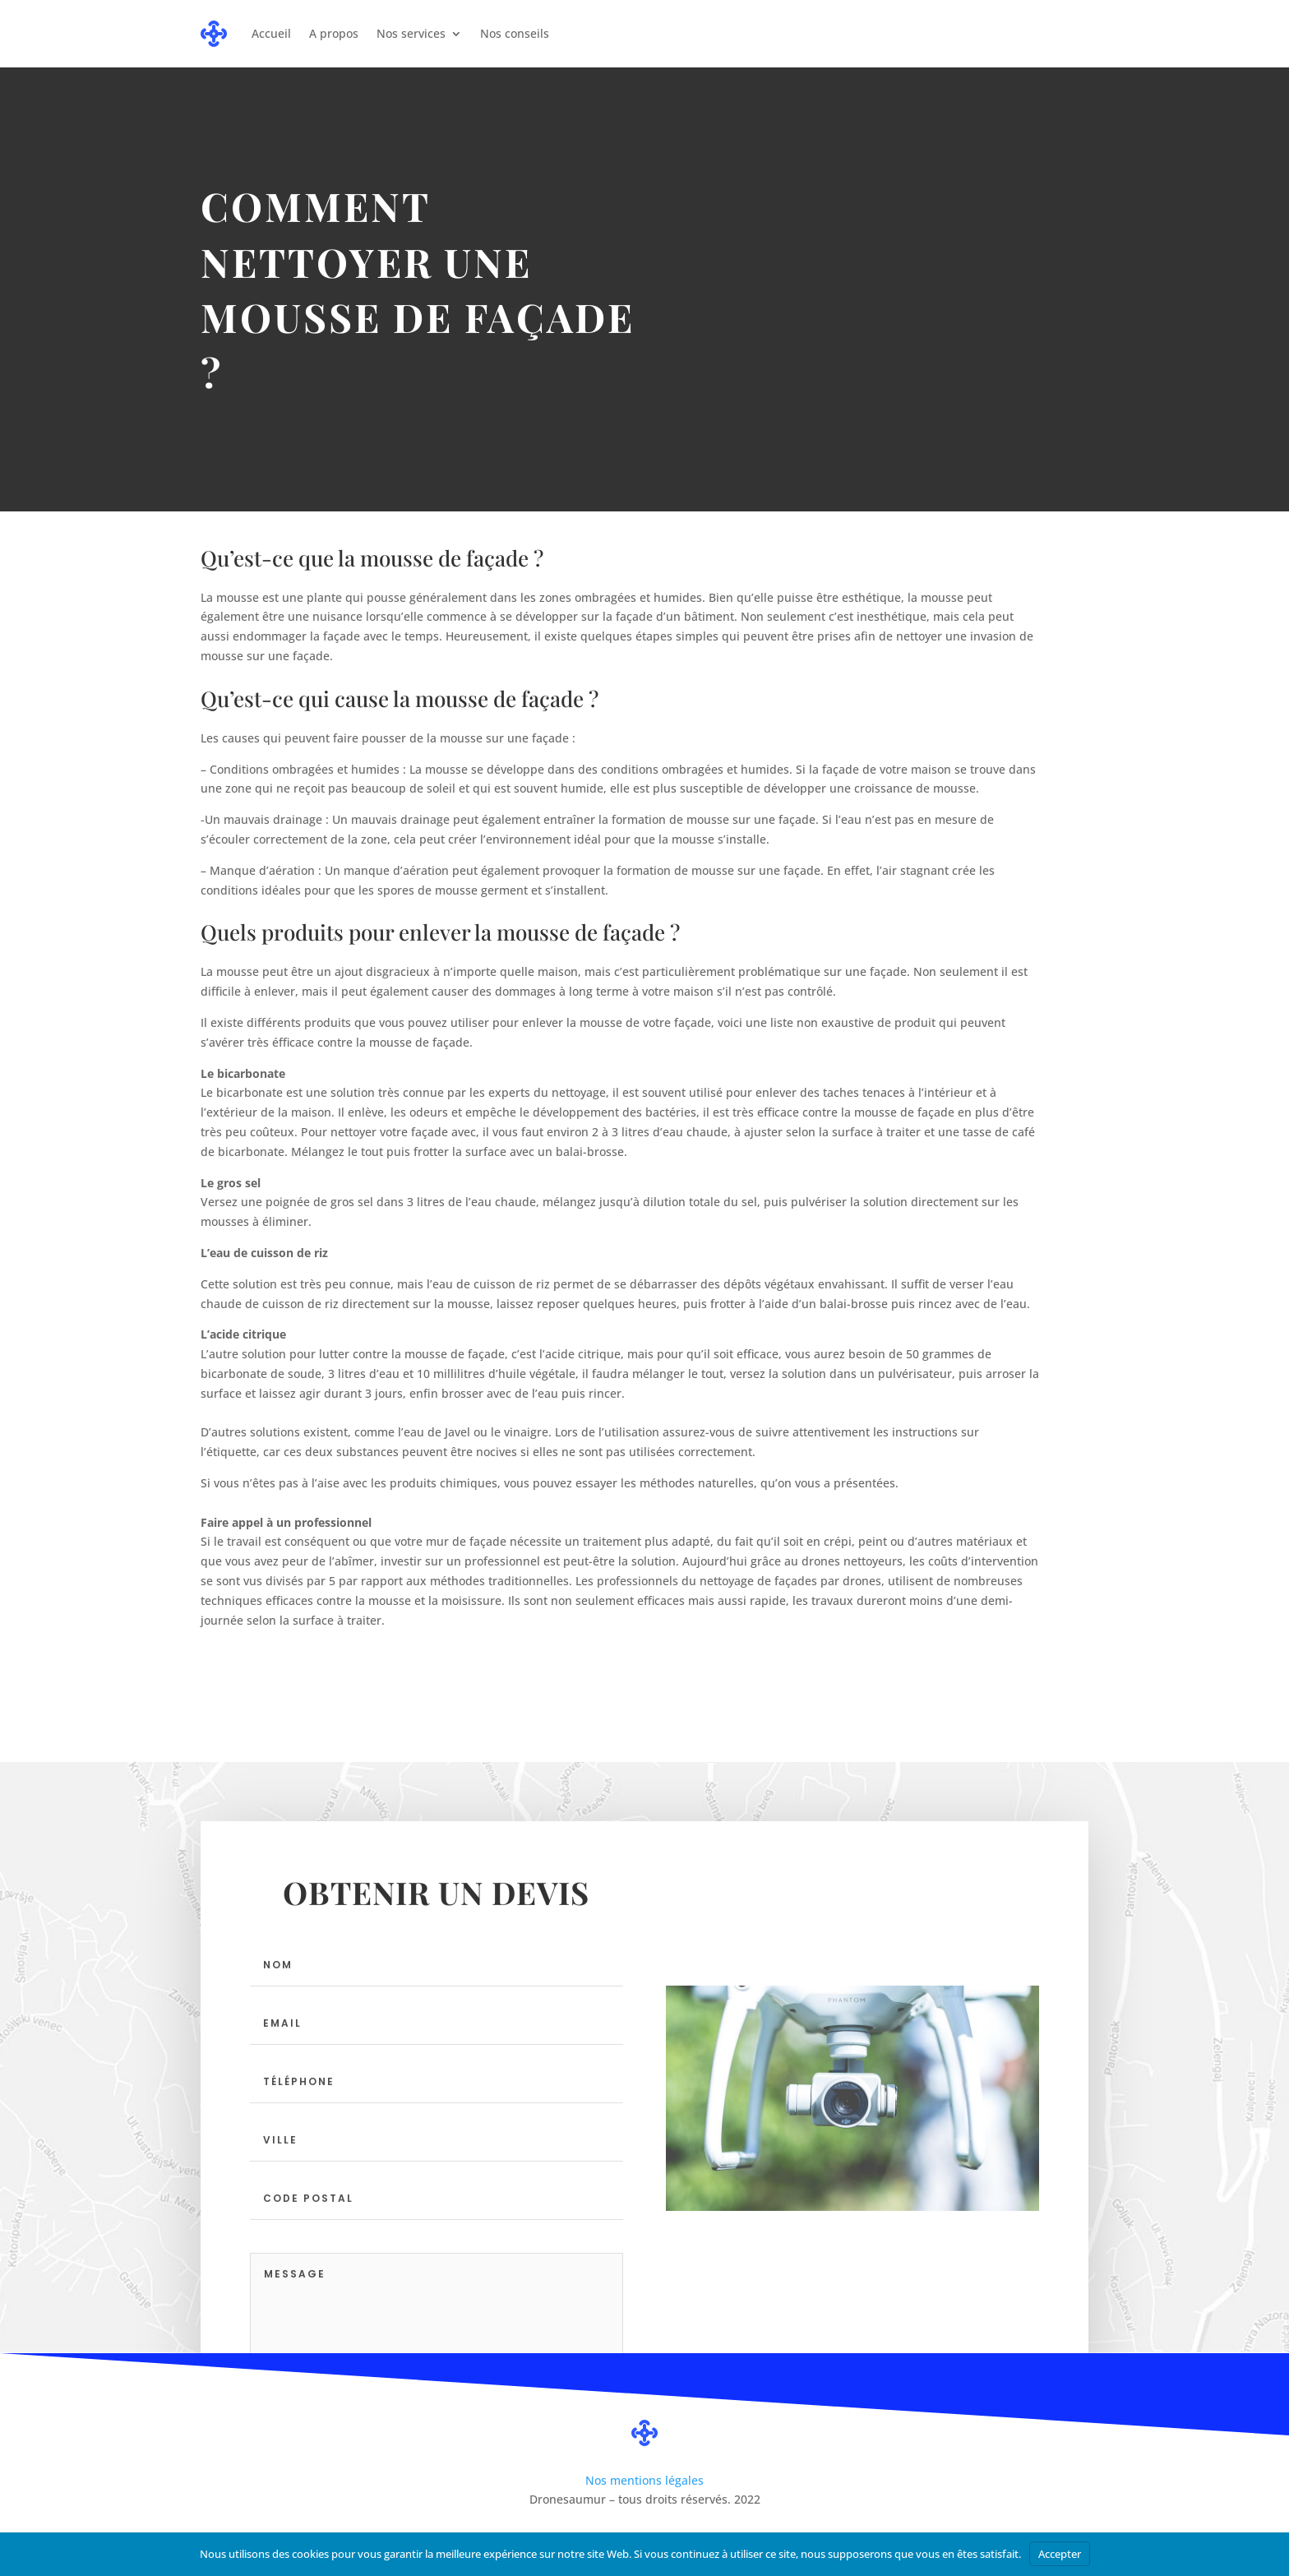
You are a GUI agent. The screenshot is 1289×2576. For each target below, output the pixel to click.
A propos (333, 33)
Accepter (1059, 2553)
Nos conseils (514, 33)
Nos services (411, 33)
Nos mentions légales (644, 2480)
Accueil (271, 33)
